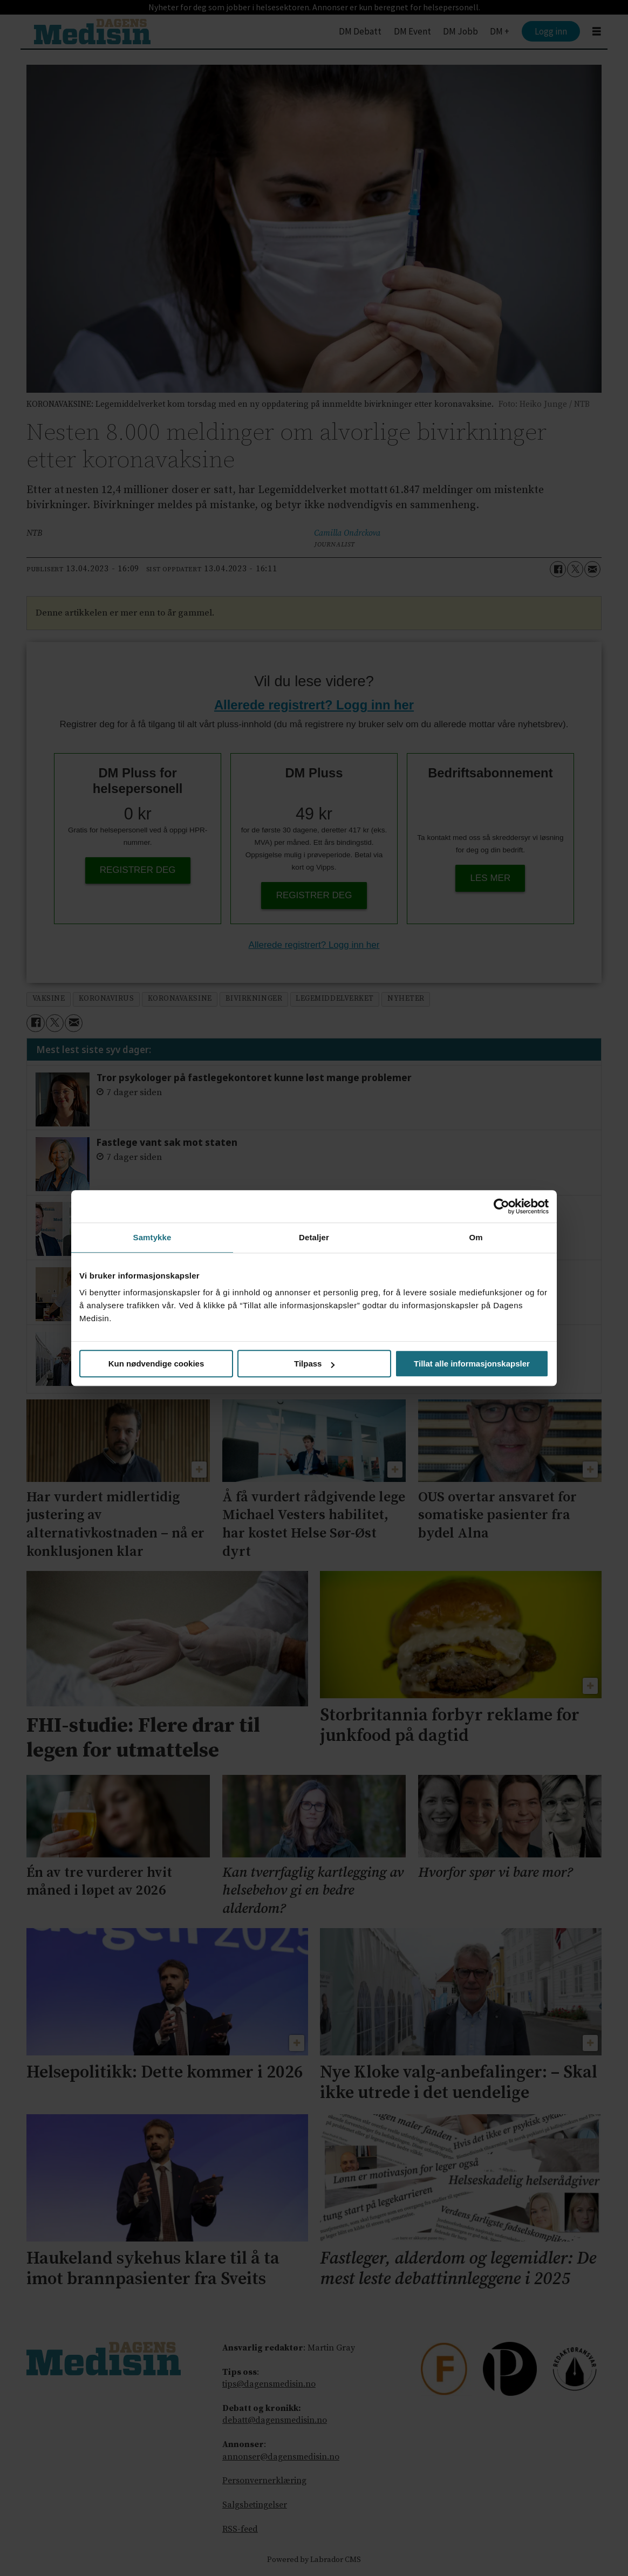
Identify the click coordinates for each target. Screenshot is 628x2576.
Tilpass (314, 1363)
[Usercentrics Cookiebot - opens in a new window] (501, 1206)
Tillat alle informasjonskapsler (472, 1363)
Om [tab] (475, 1237)
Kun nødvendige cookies (156, 1363)
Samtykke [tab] (152, 1237)
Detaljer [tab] (314, 1237)
